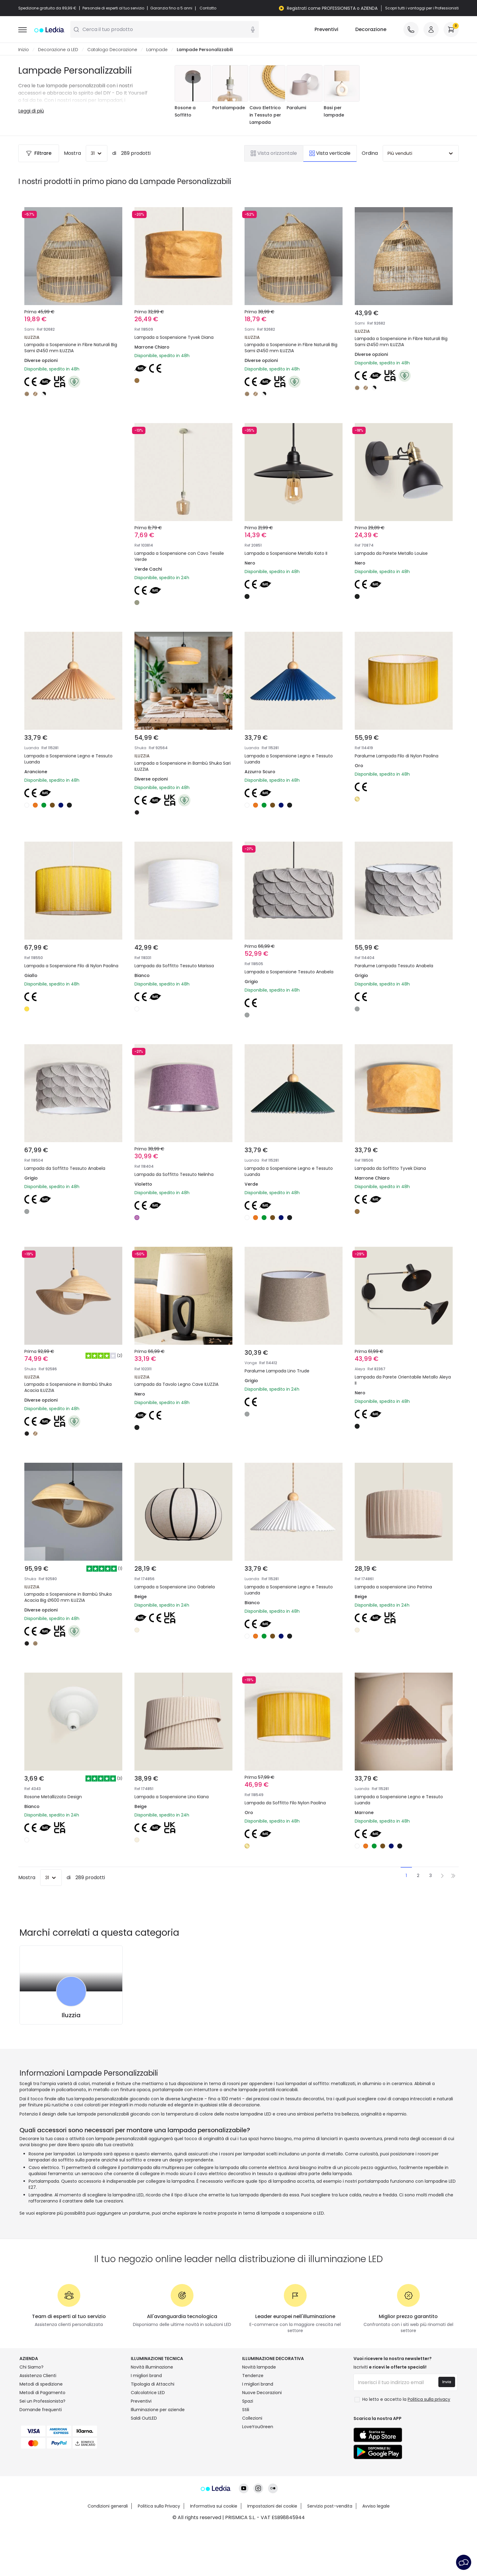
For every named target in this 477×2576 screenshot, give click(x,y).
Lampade (157, 50)
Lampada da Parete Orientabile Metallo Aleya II (403, 1380)
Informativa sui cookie (213, 2506)
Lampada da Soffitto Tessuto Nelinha (174, 1175)
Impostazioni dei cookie (272, 2506)
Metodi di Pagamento (42, 2393)
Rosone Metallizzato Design (53, 1797)
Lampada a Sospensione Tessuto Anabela (289, 972)
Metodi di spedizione (41, 2384)
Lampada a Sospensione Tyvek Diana (174, 338)
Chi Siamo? (31, 2367)
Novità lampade (259, 2367)
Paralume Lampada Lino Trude (277, 1371)
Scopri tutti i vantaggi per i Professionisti (422, 8)
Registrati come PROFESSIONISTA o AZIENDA (332, 8)
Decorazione (370, 29)
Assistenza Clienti (37, 2376)
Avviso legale (376, 2506)
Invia (446, 2382)
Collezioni (252, 2418)
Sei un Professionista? (42, 2401)
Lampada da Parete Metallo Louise (391, 554)
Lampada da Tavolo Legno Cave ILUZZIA (176, 1385)
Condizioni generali (108, 2506)
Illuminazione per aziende (158, 2410)
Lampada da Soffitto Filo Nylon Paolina (285, 1803)
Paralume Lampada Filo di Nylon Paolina (396, 756)
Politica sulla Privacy (159, 2506)
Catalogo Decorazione (112, 50)
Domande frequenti (40, 2410)
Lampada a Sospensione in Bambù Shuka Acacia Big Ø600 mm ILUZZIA (68, 1597)
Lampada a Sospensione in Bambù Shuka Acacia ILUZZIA (68, 1388)
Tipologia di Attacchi (152, 2384)
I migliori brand (146, 2376)
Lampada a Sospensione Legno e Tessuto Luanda (68, 759)
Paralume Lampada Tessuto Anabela (394, 966)
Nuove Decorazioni (262, 2393)
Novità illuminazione (152, 2367)
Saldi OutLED (144, 2418)
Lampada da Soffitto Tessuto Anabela (64, 1169)
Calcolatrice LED (148, 2393)
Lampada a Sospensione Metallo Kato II (286, 554)
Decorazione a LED (58, 50)
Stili (245, 2410)
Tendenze (252, 2376)
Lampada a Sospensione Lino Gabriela (174, 1587)
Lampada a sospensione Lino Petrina (393, 1587)
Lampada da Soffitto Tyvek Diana (390, 1169)
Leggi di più (31, 111)
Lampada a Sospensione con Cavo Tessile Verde (179, 557)
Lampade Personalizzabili (205, 50)
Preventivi (326, 29)
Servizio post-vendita (329, 2506)
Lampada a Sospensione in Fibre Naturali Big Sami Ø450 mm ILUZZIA (70, 348)
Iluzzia (71, 2015)
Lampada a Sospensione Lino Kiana (171, 1797)
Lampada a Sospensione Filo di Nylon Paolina (71, 966)
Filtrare (38, 153)
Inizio (23, 50)
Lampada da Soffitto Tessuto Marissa (174, 966)
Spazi (247, 2401)
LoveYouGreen (257, 2427)
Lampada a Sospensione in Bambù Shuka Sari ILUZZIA (182, 766)
